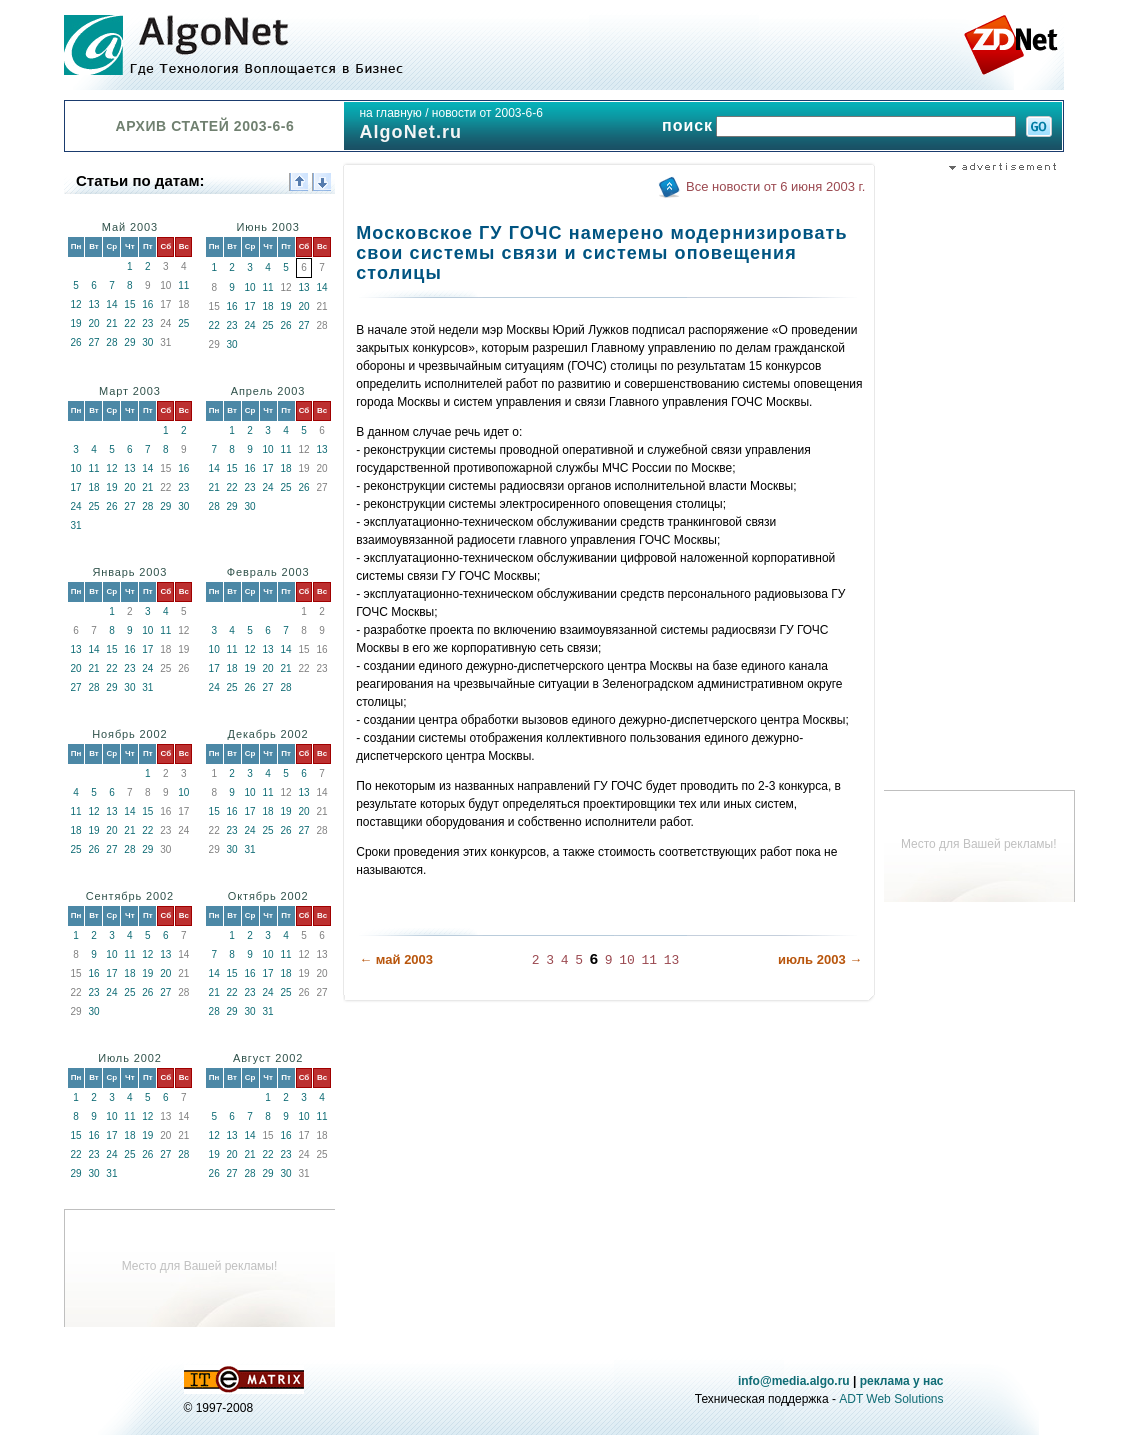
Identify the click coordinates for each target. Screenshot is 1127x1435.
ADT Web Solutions (891, 1399)
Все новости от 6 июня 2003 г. (775, 186)
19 (75, 323)
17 (250, 306)
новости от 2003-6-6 (487, 113)
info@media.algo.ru (794, 1381)
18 (268, 306)
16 (147, 304)
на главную (390, 113)
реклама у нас (902, 1381)
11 (183, 285)
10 (250, 287)
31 (75, 525)
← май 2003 (396, 959)
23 (147, 323)
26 (75, 342)
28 (111, 342)
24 (250, 325)
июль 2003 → (820, 959)
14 (111, 304)
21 (111, 323)
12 (75, 304)
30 (147, 342)
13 (93, 304)
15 (129, 304)
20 (93, 323)
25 (183, 323)
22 (129, 323)
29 (129, 342)
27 (93, 342)
